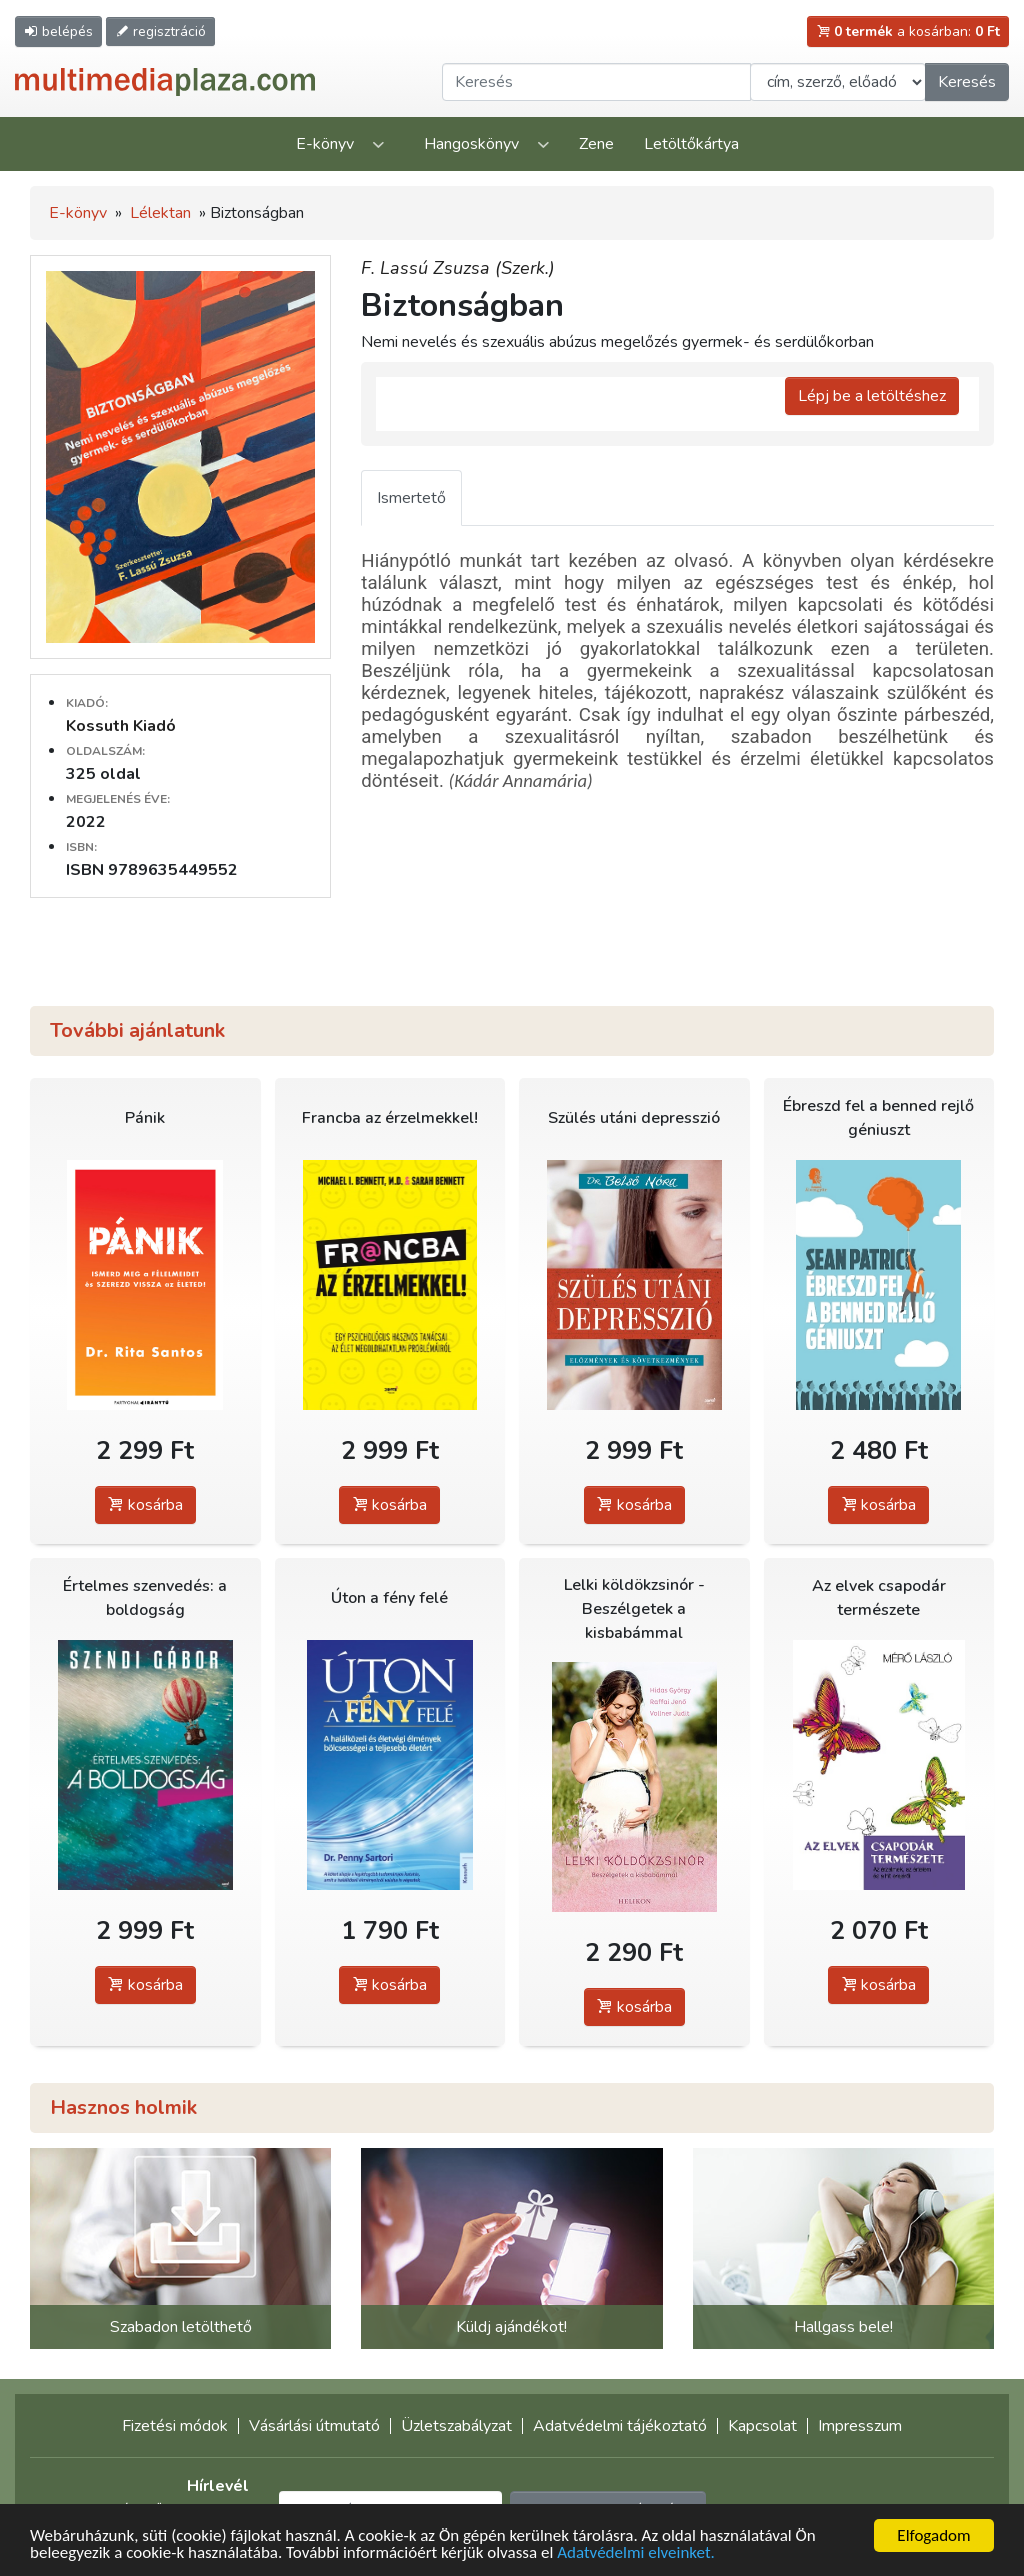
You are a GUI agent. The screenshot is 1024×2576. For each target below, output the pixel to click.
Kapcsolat (762, 2426)
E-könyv (325, 144)
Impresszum (860, 2426)
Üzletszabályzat (456, 2426)
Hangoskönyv (471, 144)
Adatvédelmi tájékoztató (620, 2426)
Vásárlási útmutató (314, 2426)
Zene (596, 144)
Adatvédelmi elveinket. (636, 2553)
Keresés (967, 82)
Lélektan (160, 213)
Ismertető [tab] (411, 498)
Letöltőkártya (691, 144)
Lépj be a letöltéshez (872, 396)
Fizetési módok (175, 2426)
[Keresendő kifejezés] (596, 82)
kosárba (145, 1505)
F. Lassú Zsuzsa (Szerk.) (458, 268)
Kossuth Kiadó (121, 726)
